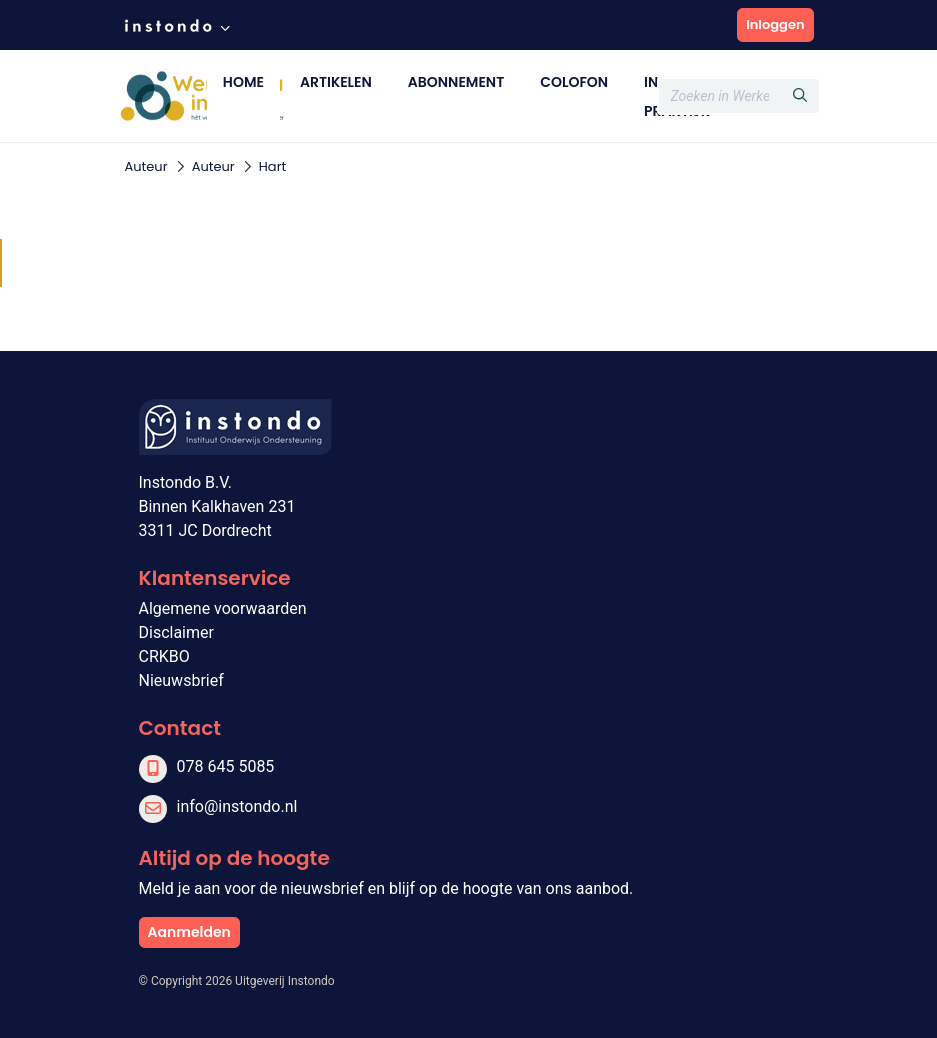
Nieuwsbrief (181, 680)
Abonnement (456, 82)
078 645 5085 (226, 766)
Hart (272, 166)
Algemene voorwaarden (223, 608)
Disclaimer (176, 632)
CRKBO (164, 656)
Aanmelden (189, 932)
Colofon (574, 82)
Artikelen (336, 82)
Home (243, 82)
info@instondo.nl (237, 806)
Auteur (146, 166)
